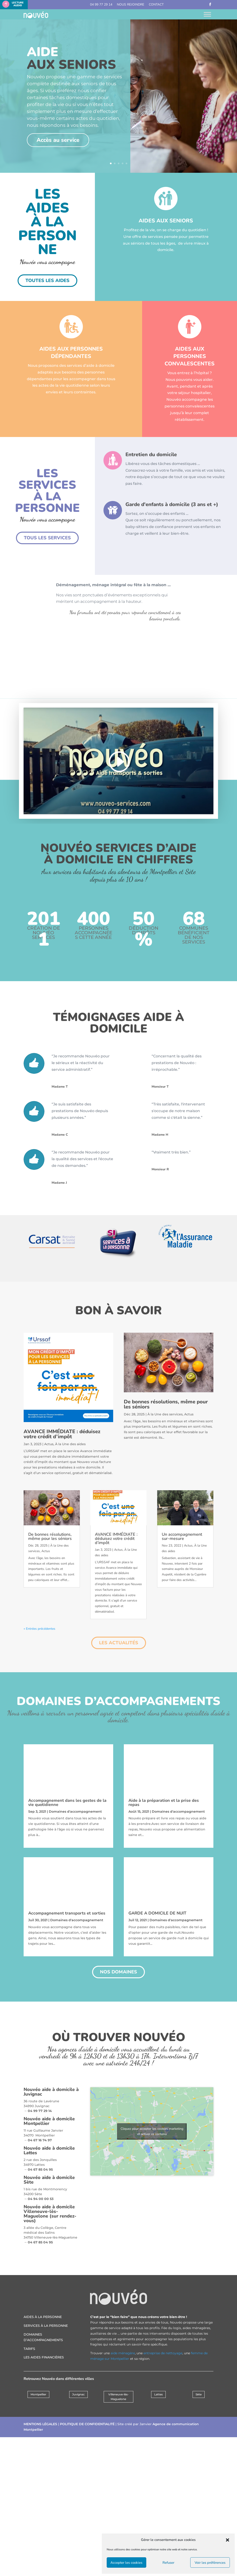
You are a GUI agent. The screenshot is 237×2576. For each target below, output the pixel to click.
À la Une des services (165, 1414)
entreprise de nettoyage (162, 2414)
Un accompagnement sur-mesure (182, 1536)
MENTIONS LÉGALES (40, 2484)
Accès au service (58, 140)
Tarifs (29, 2409)
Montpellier (38, 2455)
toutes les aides (47, 280)
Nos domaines (118, 2047)
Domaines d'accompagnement (75, 1849)
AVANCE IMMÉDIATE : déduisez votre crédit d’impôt (62, 1434)
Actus (48, 1444)
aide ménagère (123, 2414)
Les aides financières (44, 2418)
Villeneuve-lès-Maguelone (118, 2457)
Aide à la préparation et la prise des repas (163, 1840)
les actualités (118, 1643)
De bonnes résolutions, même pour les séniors (166, 1404)
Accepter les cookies (126, 2562)
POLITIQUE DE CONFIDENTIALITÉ (87, 2484)
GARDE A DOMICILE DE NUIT (157, 1988)
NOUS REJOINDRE (130, 4)
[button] (227, 2540)
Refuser (168, 2562)
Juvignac (78, 2455)
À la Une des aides (70, 1444)
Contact (156, 4)
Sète (199, 2455)
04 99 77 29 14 (101, 4)
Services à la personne (46, 2386)
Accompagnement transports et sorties (66, 1988)
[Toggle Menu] (207, 14)
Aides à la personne (43, 2378)
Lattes (158, 2455)
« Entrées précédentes (39, 1628)
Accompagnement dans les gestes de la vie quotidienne (67, 1840)
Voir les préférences (210, 2562)
